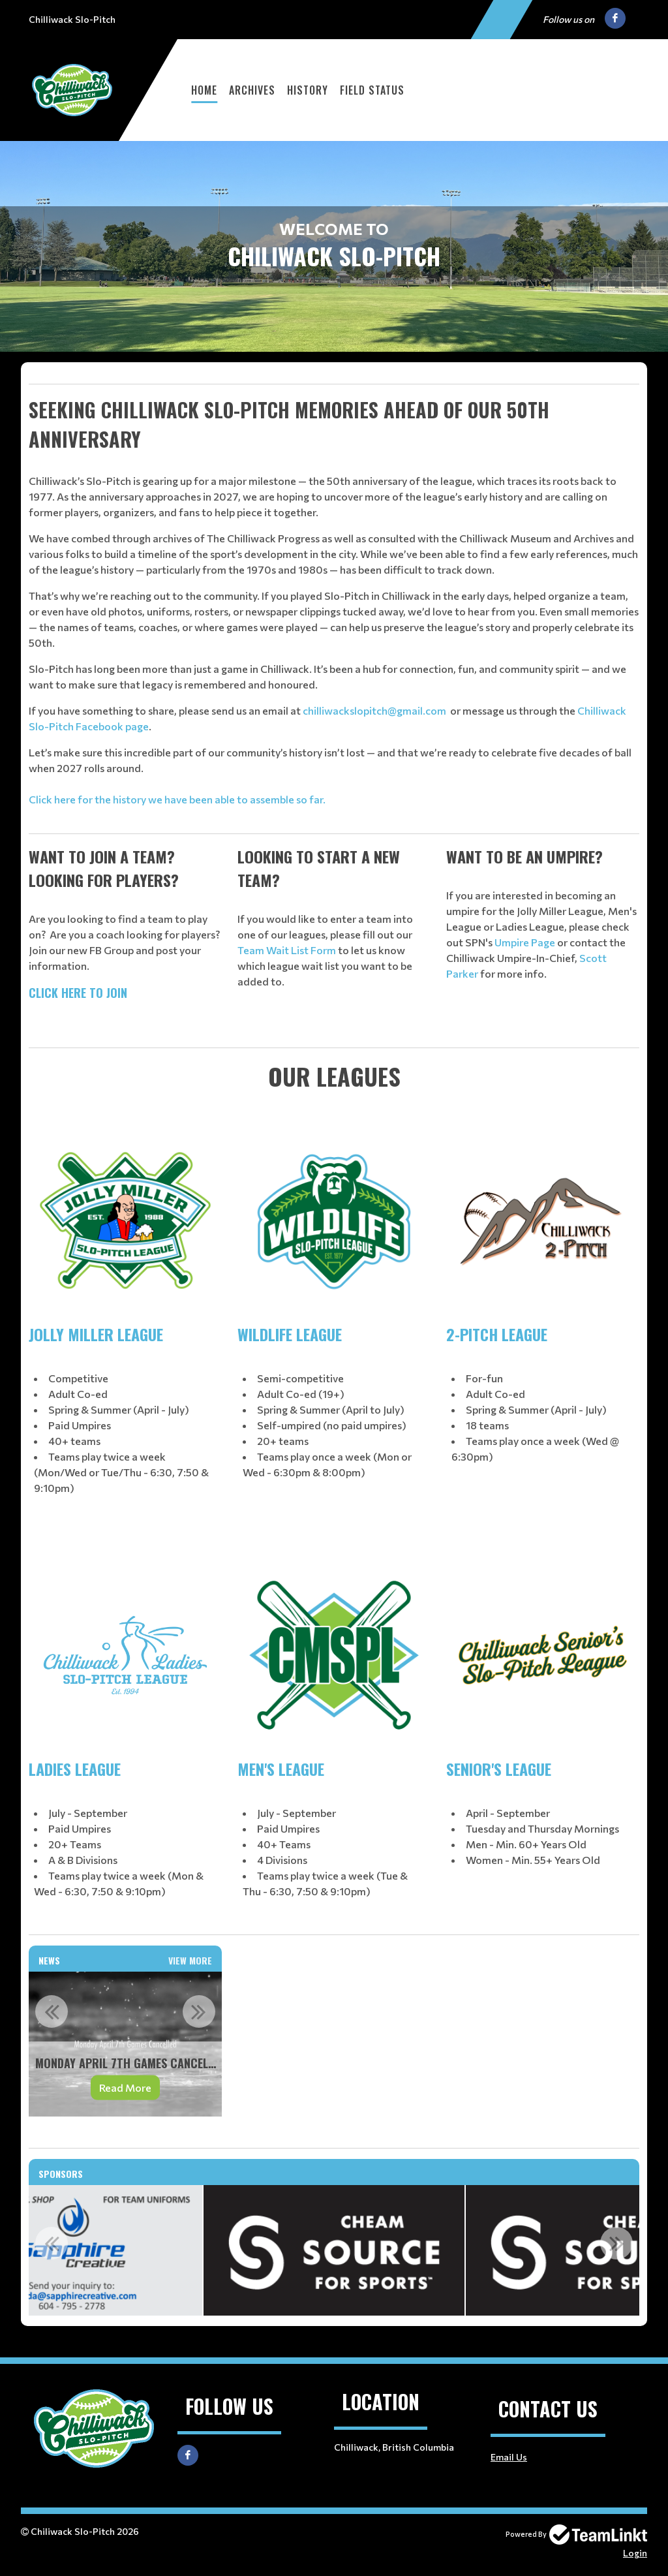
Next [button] (199, 2011)
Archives (252, 90)
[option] (125, 2044)
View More (190, 1960)
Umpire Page (524, 942)
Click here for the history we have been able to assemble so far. (177, 799)
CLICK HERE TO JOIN (78, 992)
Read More (125, 2087)
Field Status (372, 90)
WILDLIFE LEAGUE (289, 1334)
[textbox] (334, 614)
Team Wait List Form (286, 950)
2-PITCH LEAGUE (496, 1334)
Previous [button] (51, 2011)
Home (204, 90)
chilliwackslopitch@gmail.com (374, 710)
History (307, 90)
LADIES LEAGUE (75, 1768)
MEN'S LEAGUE (280, 1768)
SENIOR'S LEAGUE (498, 1768)
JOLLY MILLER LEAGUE (96, 1334)
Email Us (509, 2456)
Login (635, 2552)
